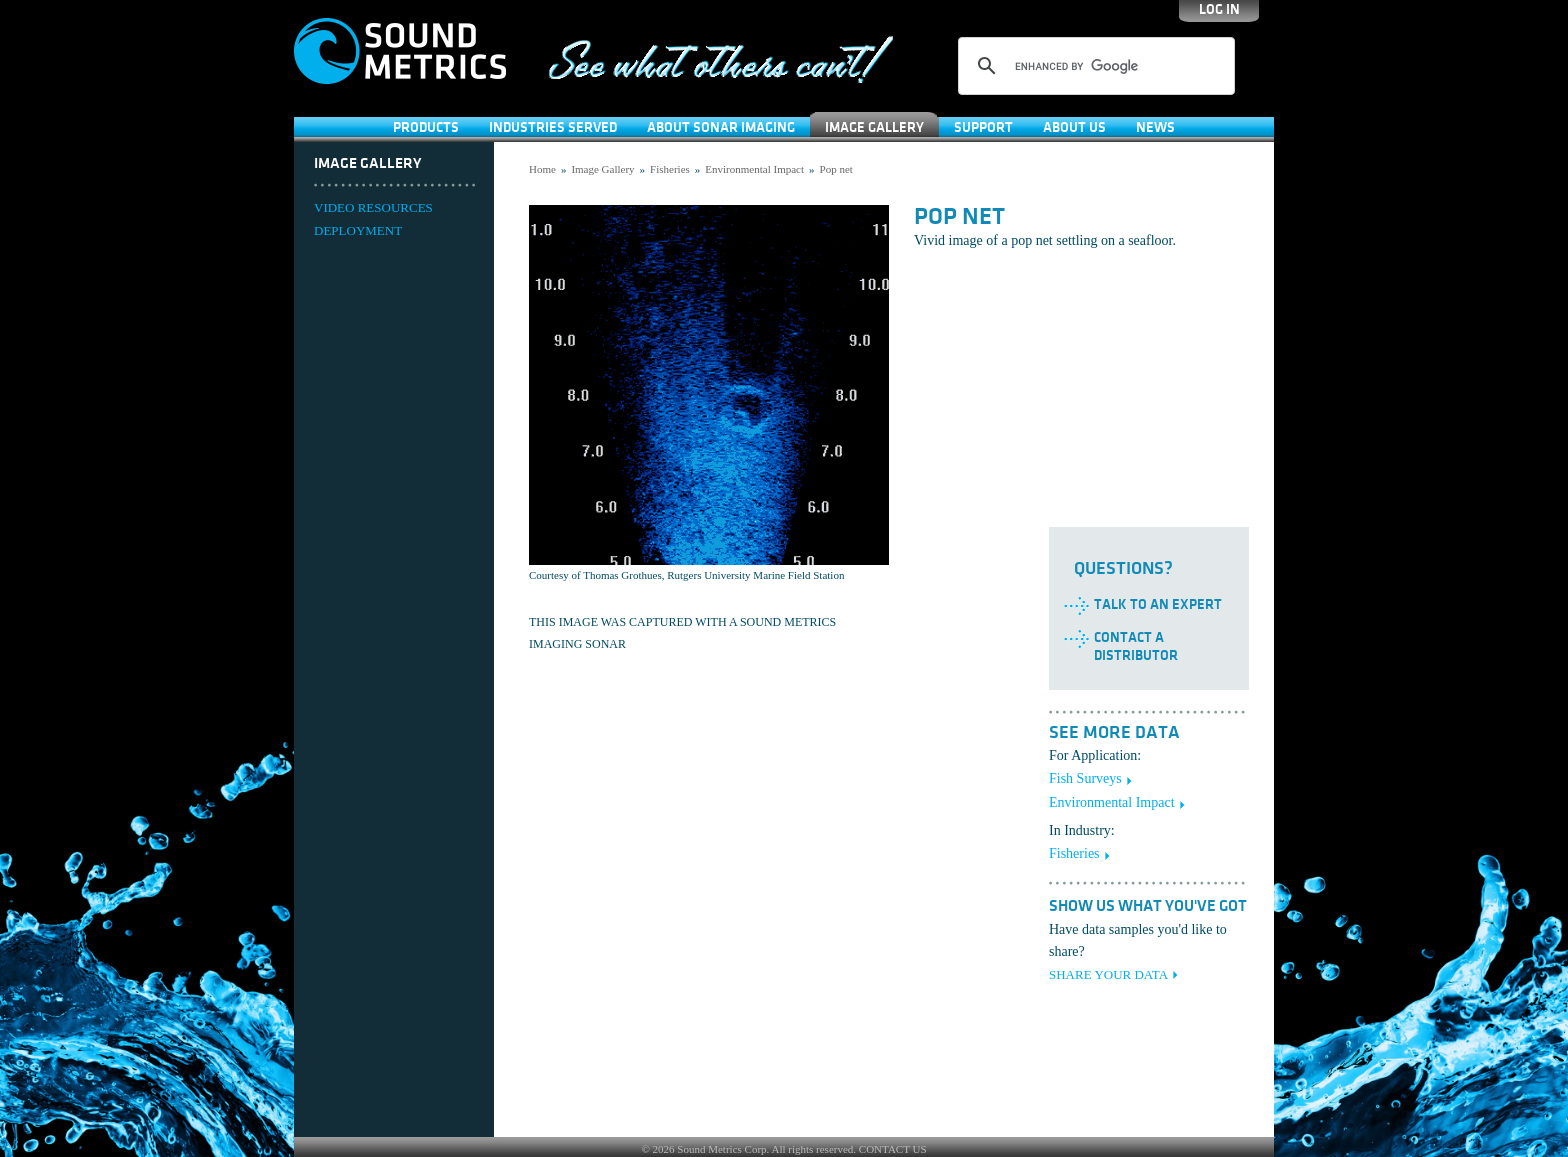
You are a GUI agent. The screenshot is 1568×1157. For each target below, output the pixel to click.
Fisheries (670, 169)
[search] (1093, 66)
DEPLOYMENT (358, 230)
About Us (1074, 127)
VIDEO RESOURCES (373, 207)
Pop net (836, 169)
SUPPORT (983, 127)
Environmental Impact (754, 169)
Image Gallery (874, 127)
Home (542, 169)
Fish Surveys (1085, 778)
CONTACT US (893, 1149)
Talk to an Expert (1158, 604)
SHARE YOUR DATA (1108, 974)
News (1155, 127)
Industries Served (553, 127)
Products (426, 127)
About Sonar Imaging (721, 127)
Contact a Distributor (1136, 646)
